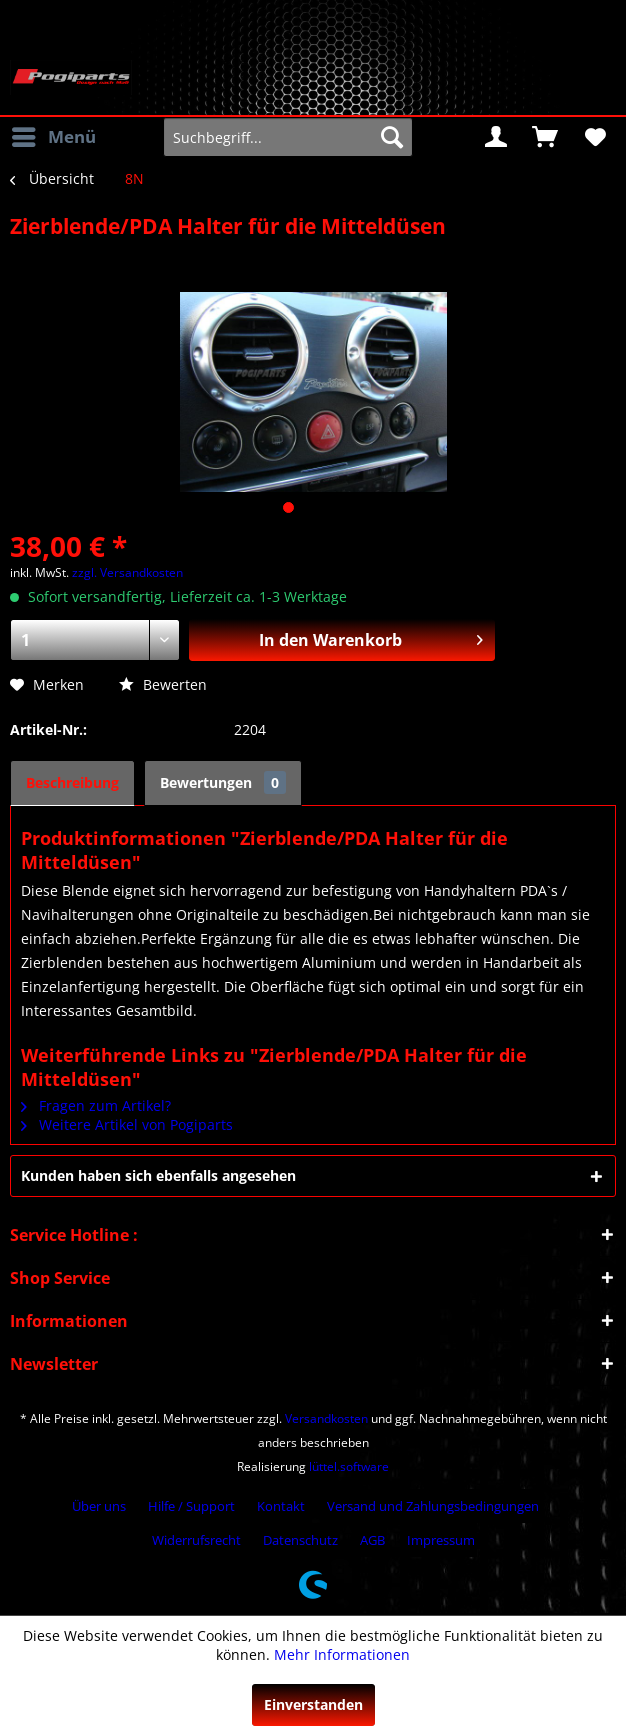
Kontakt (281, 1506)
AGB (372, 1540)
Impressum (441, 1540)
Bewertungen (223, 782)
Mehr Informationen (342, 1654)
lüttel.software (349, 1466)
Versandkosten (326, 1418)
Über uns (99, 1506)
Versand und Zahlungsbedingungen (433, 1506)
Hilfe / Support (191, 1506)
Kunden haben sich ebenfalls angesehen (158, 1175)
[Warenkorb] (545, 137)
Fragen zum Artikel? (96, 1105)
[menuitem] (53, 137)
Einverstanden (313, 1704)
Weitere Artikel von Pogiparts (127, 1124)
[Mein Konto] (496, 137)
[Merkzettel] (594, 137)
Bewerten (163, 684)
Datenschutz (300, 1540)
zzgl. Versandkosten (127, 572)
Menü (54, 134)
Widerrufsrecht (196, 1540)
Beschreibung (72, 782)
